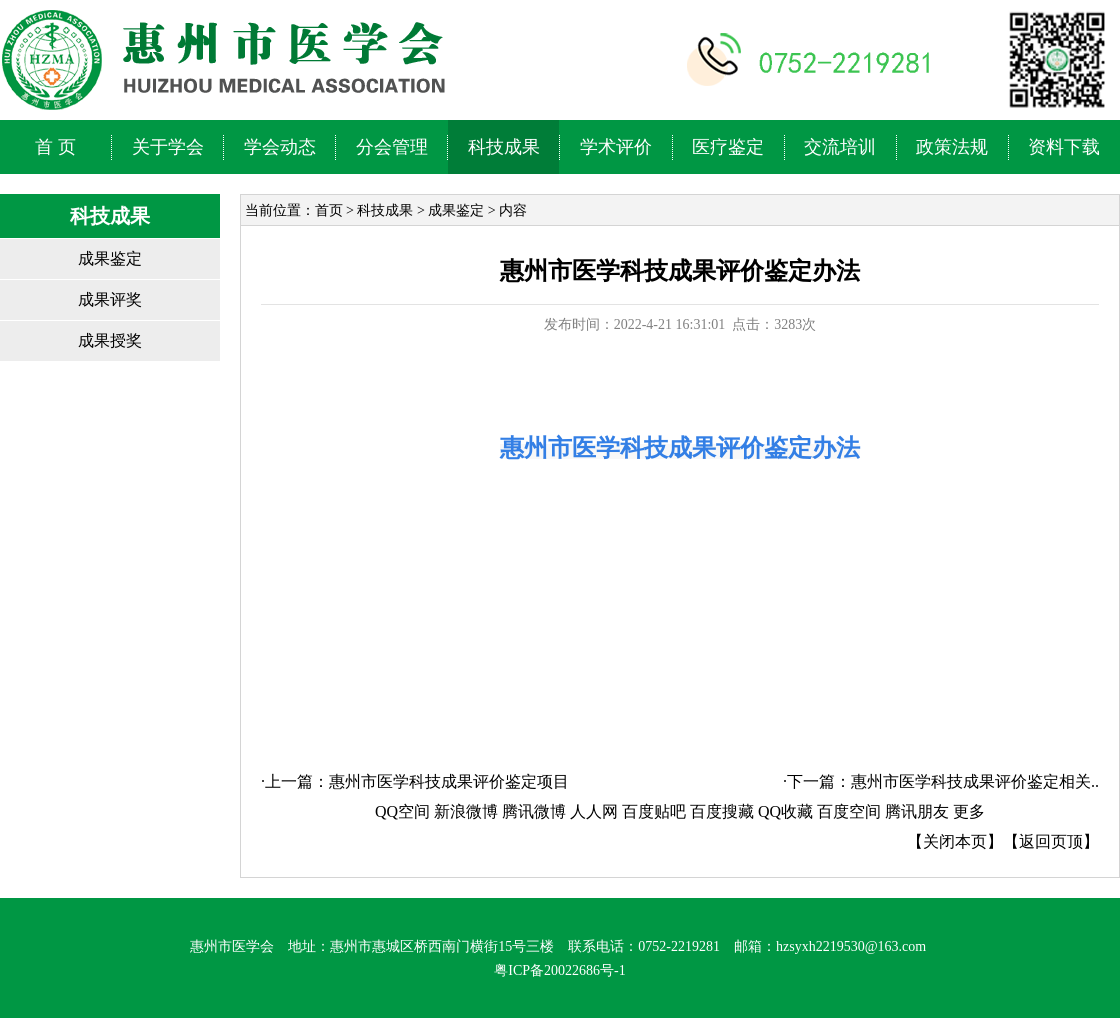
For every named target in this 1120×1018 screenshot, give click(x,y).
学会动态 (280, 147)
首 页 (55, 147)
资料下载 (1064, 147)
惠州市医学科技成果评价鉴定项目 (449, 781)
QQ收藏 (785, 811)
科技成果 (504, 147)
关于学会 (168, 147)
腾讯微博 (534, 811)
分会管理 (392, 147)
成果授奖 (110, 340)
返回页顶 (1051, 841)
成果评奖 (110, 299)
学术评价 (616, 147)
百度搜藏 (722, 811)
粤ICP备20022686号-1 (559, 970)
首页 (329, 210)
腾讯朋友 (917, 811)
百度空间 (849, 811)
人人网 (594, 811)
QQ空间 (402, 811)
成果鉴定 (110, 258)
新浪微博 (466, 811)
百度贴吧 (654, 811)
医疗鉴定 (728, 147)
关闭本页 (955, 841)
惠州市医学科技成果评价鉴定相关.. (975, 781)
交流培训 (840, 147)
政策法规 (952, 147)
